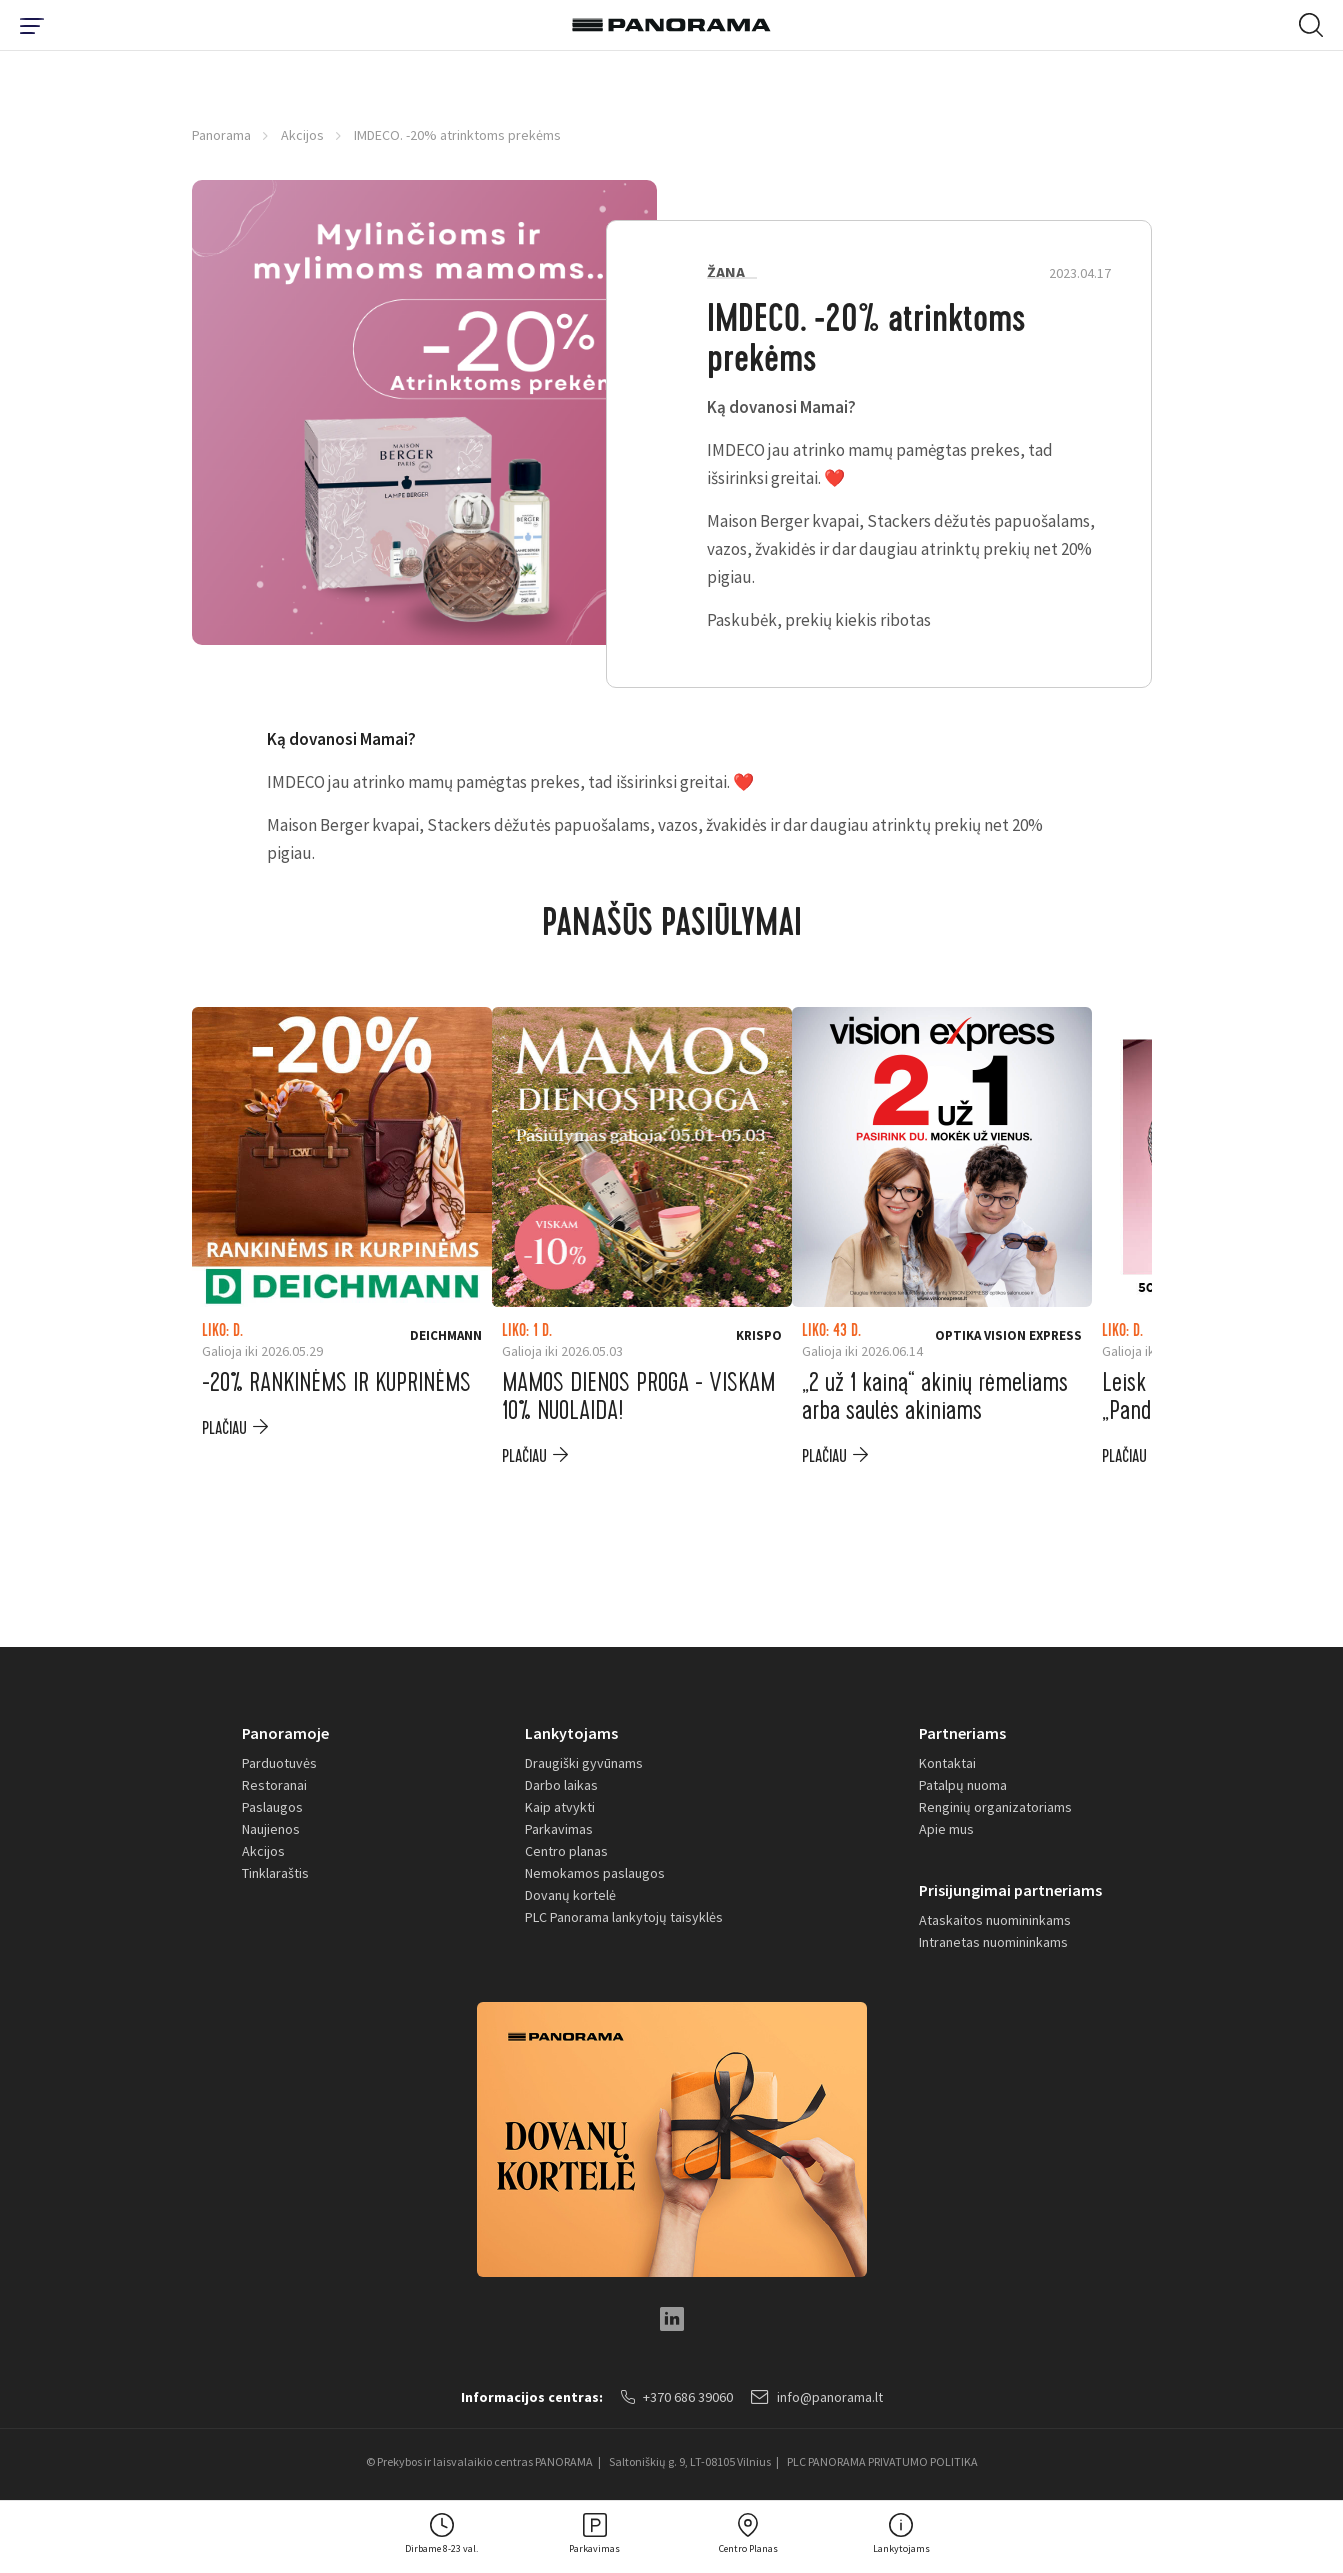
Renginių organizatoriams (995, 1807)
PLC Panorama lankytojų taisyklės (624, 1917)
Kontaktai (947, 1763)
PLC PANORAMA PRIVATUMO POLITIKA (882, 2461)
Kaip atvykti (560, 1807)
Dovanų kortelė (570, 1895)
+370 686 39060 (677, 2397)
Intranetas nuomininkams (993, 1942)
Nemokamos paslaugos (595, 1873)
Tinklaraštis (275, 1873)
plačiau (224, 1428)
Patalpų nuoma (963, 1785)
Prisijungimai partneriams (1010, 1890)
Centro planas (566, 1851)
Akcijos (302, 135)
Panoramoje (285, 1733)
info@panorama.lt (817, 2397)
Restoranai (274, 1785)
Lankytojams (571, 1733)
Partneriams (962, 1733)
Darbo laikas (561, 1785)
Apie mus (946, 1829)
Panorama (221, 135)
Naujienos (271, 1829)
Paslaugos (272, 1807)
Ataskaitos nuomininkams (995, 1920)
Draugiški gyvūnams (584, 1763)
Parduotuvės (279, 1763)
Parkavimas (559, 1829)
